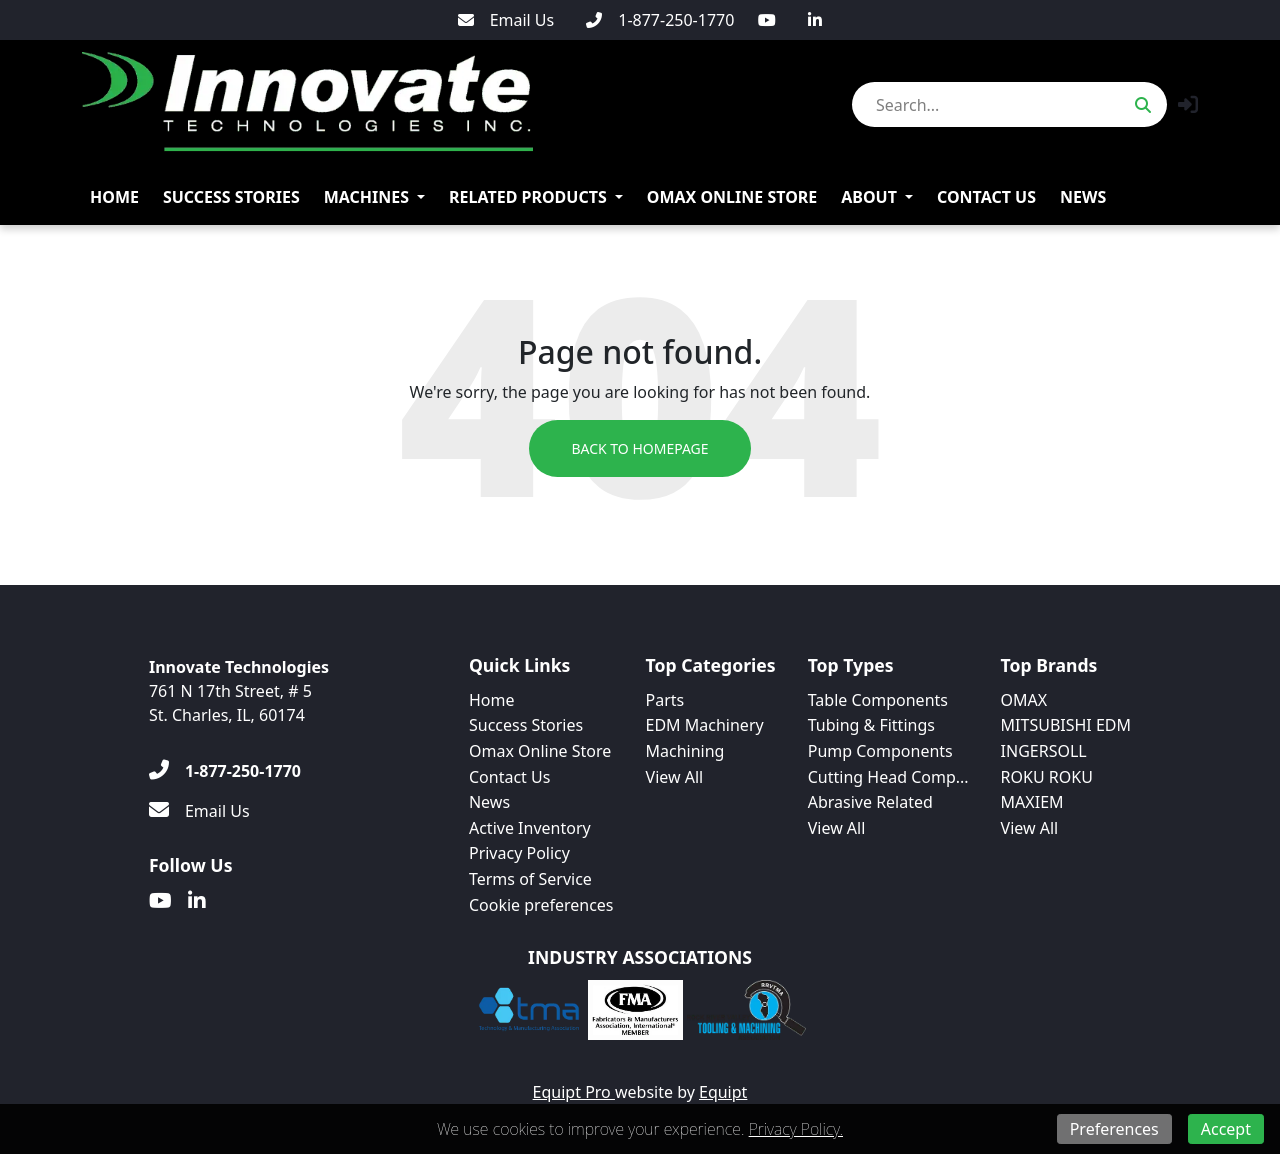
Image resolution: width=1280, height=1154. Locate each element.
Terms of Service (530, 879)
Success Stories (231, 197)
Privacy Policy (519, 853)
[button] (1188, 104)
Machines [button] (366, 197)
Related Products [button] (528, 197)
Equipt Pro (574, 1092)
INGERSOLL (1044, 751)
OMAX (1024, 700)
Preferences (1114, 1129)
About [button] (869, 197)
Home (114, 197)
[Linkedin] (815, 20)
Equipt (723, 1092)
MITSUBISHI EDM (1066, 725)
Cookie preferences (541, 905)
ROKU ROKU (1047, 777)
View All (675, 777)
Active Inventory (530, 828)
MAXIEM (1032, 802)
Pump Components (880, 751)
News (1083, 197)
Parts (665, 700)
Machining (685, 751)
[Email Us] (506, 20)
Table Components (878, 700)
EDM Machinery (705, 725)
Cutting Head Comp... (888, 777)
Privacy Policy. (796, 1129)
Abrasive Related (870, 802)
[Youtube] (767, 20)
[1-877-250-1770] (660, 20)
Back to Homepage (639, 448)
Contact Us (986, 197)
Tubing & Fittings (871, 725)
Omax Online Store (732, 197)
